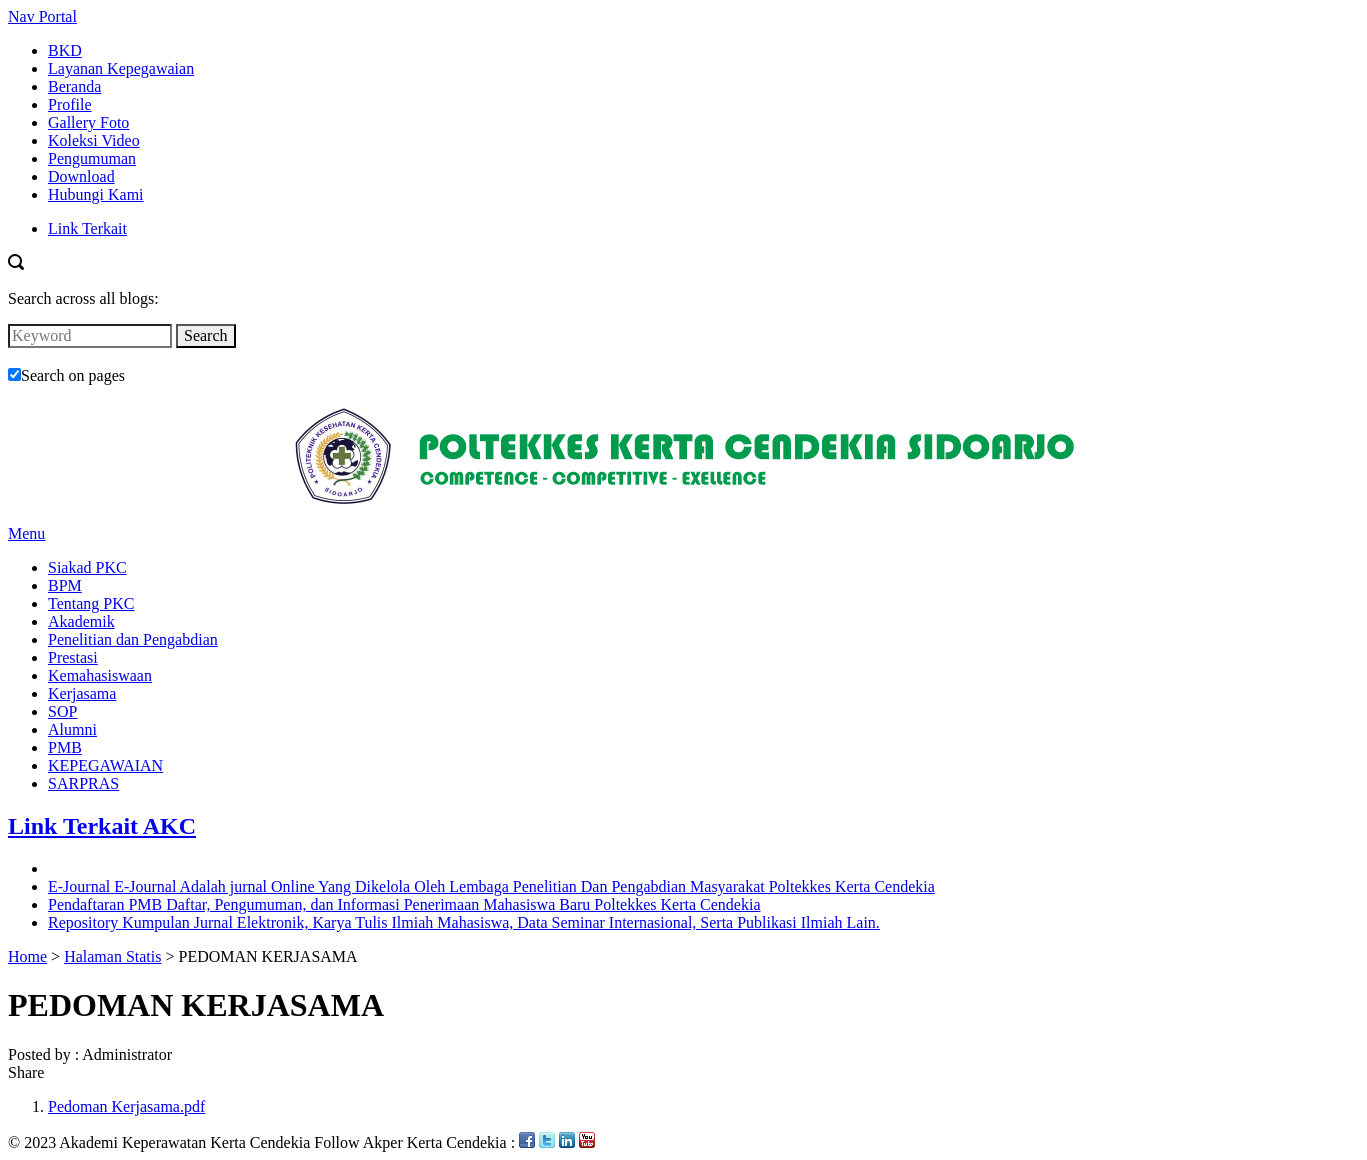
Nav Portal (42, 16)
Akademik (81, 621)
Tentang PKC (91, 603)
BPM (65, 585)
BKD (65, 50)
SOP (62, 711)
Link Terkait (87, 228)
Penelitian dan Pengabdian (133, 639)
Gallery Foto (88, 122)
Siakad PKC (87, 567)
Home (27, 956)
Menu (26, 533)
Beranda (74, 86)
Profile (70, 104)
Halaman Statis (112, 956)
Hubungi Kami (96, 194)
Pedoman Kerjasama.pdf (126, 1106)
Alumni (72, 729)
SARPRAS (83, 783)
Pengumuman (92, 158)
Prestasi (73, 657)
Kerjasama (82, 693)
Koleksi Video (94, 140)
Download (81, 176)
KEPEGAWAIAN (105, 765)
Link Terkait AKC (102, 826)
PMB (65, 747)
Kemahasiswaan (100, 675)
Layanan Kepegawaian (121, 68)
